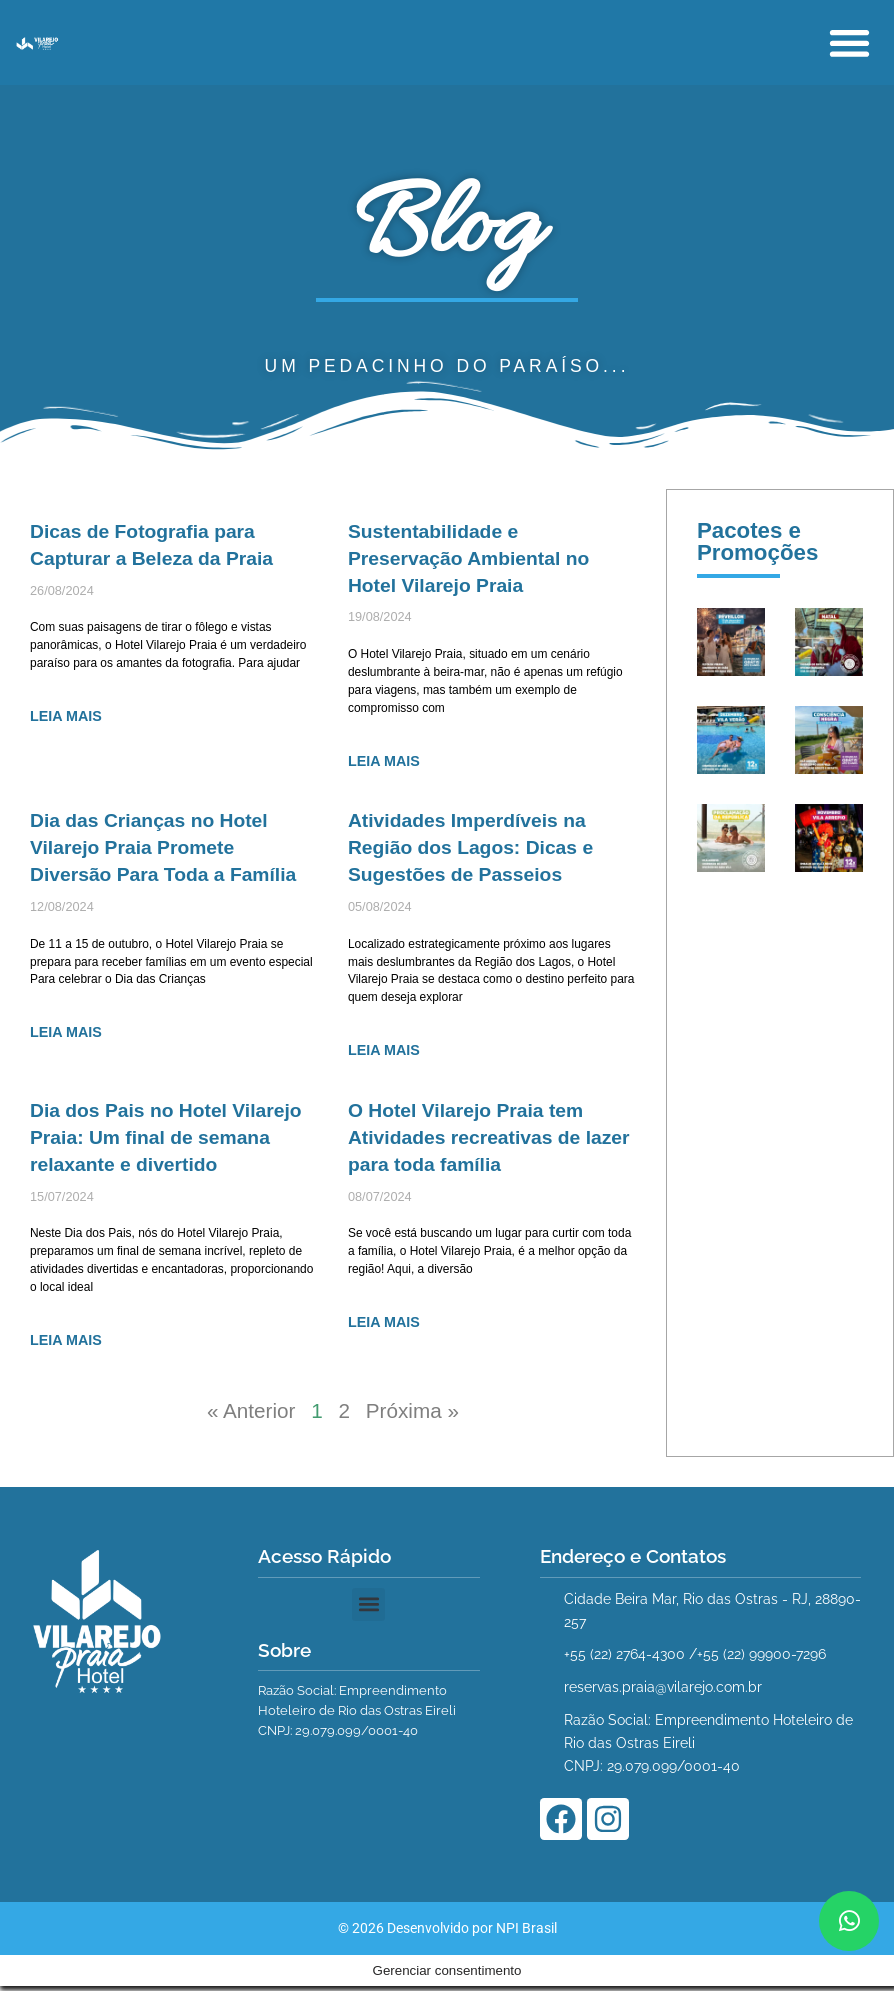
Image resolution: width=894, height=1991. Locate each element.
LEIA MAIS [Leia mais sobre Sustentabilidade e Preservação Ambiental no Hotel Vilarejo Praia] (384, 762)
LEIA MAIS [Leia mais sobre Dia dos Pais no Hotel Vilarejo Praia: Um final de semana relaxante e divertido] (66, 1343)
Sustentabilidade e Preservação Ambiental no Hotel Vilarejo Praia (469, 559)
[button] (849, 42)
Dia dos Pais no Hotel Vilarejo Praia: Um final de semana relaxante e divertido (166, 1140)
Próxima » (413, 1414)
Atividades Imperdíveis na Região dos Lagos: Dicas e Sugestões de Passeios (471, 850)
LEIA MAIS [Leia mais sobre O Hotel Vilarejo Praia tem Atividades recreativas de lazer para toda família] (384, 1325)
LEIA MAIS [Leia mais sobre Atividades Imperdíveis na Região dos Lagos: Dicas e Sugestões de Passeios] (384, 1053)
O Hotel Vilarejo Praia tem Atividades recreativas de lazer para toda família (489, 1140)
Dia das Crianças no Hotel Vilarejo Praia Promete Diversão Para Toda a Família (164, 850)
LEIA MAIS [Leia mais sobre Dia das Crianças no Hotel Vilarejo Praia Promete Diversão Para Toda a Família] (66, 1035)
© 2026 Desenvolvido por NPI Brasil (447, 1963)
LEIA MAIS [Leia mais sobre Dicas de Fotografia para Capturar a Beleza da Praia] (66, 717)
